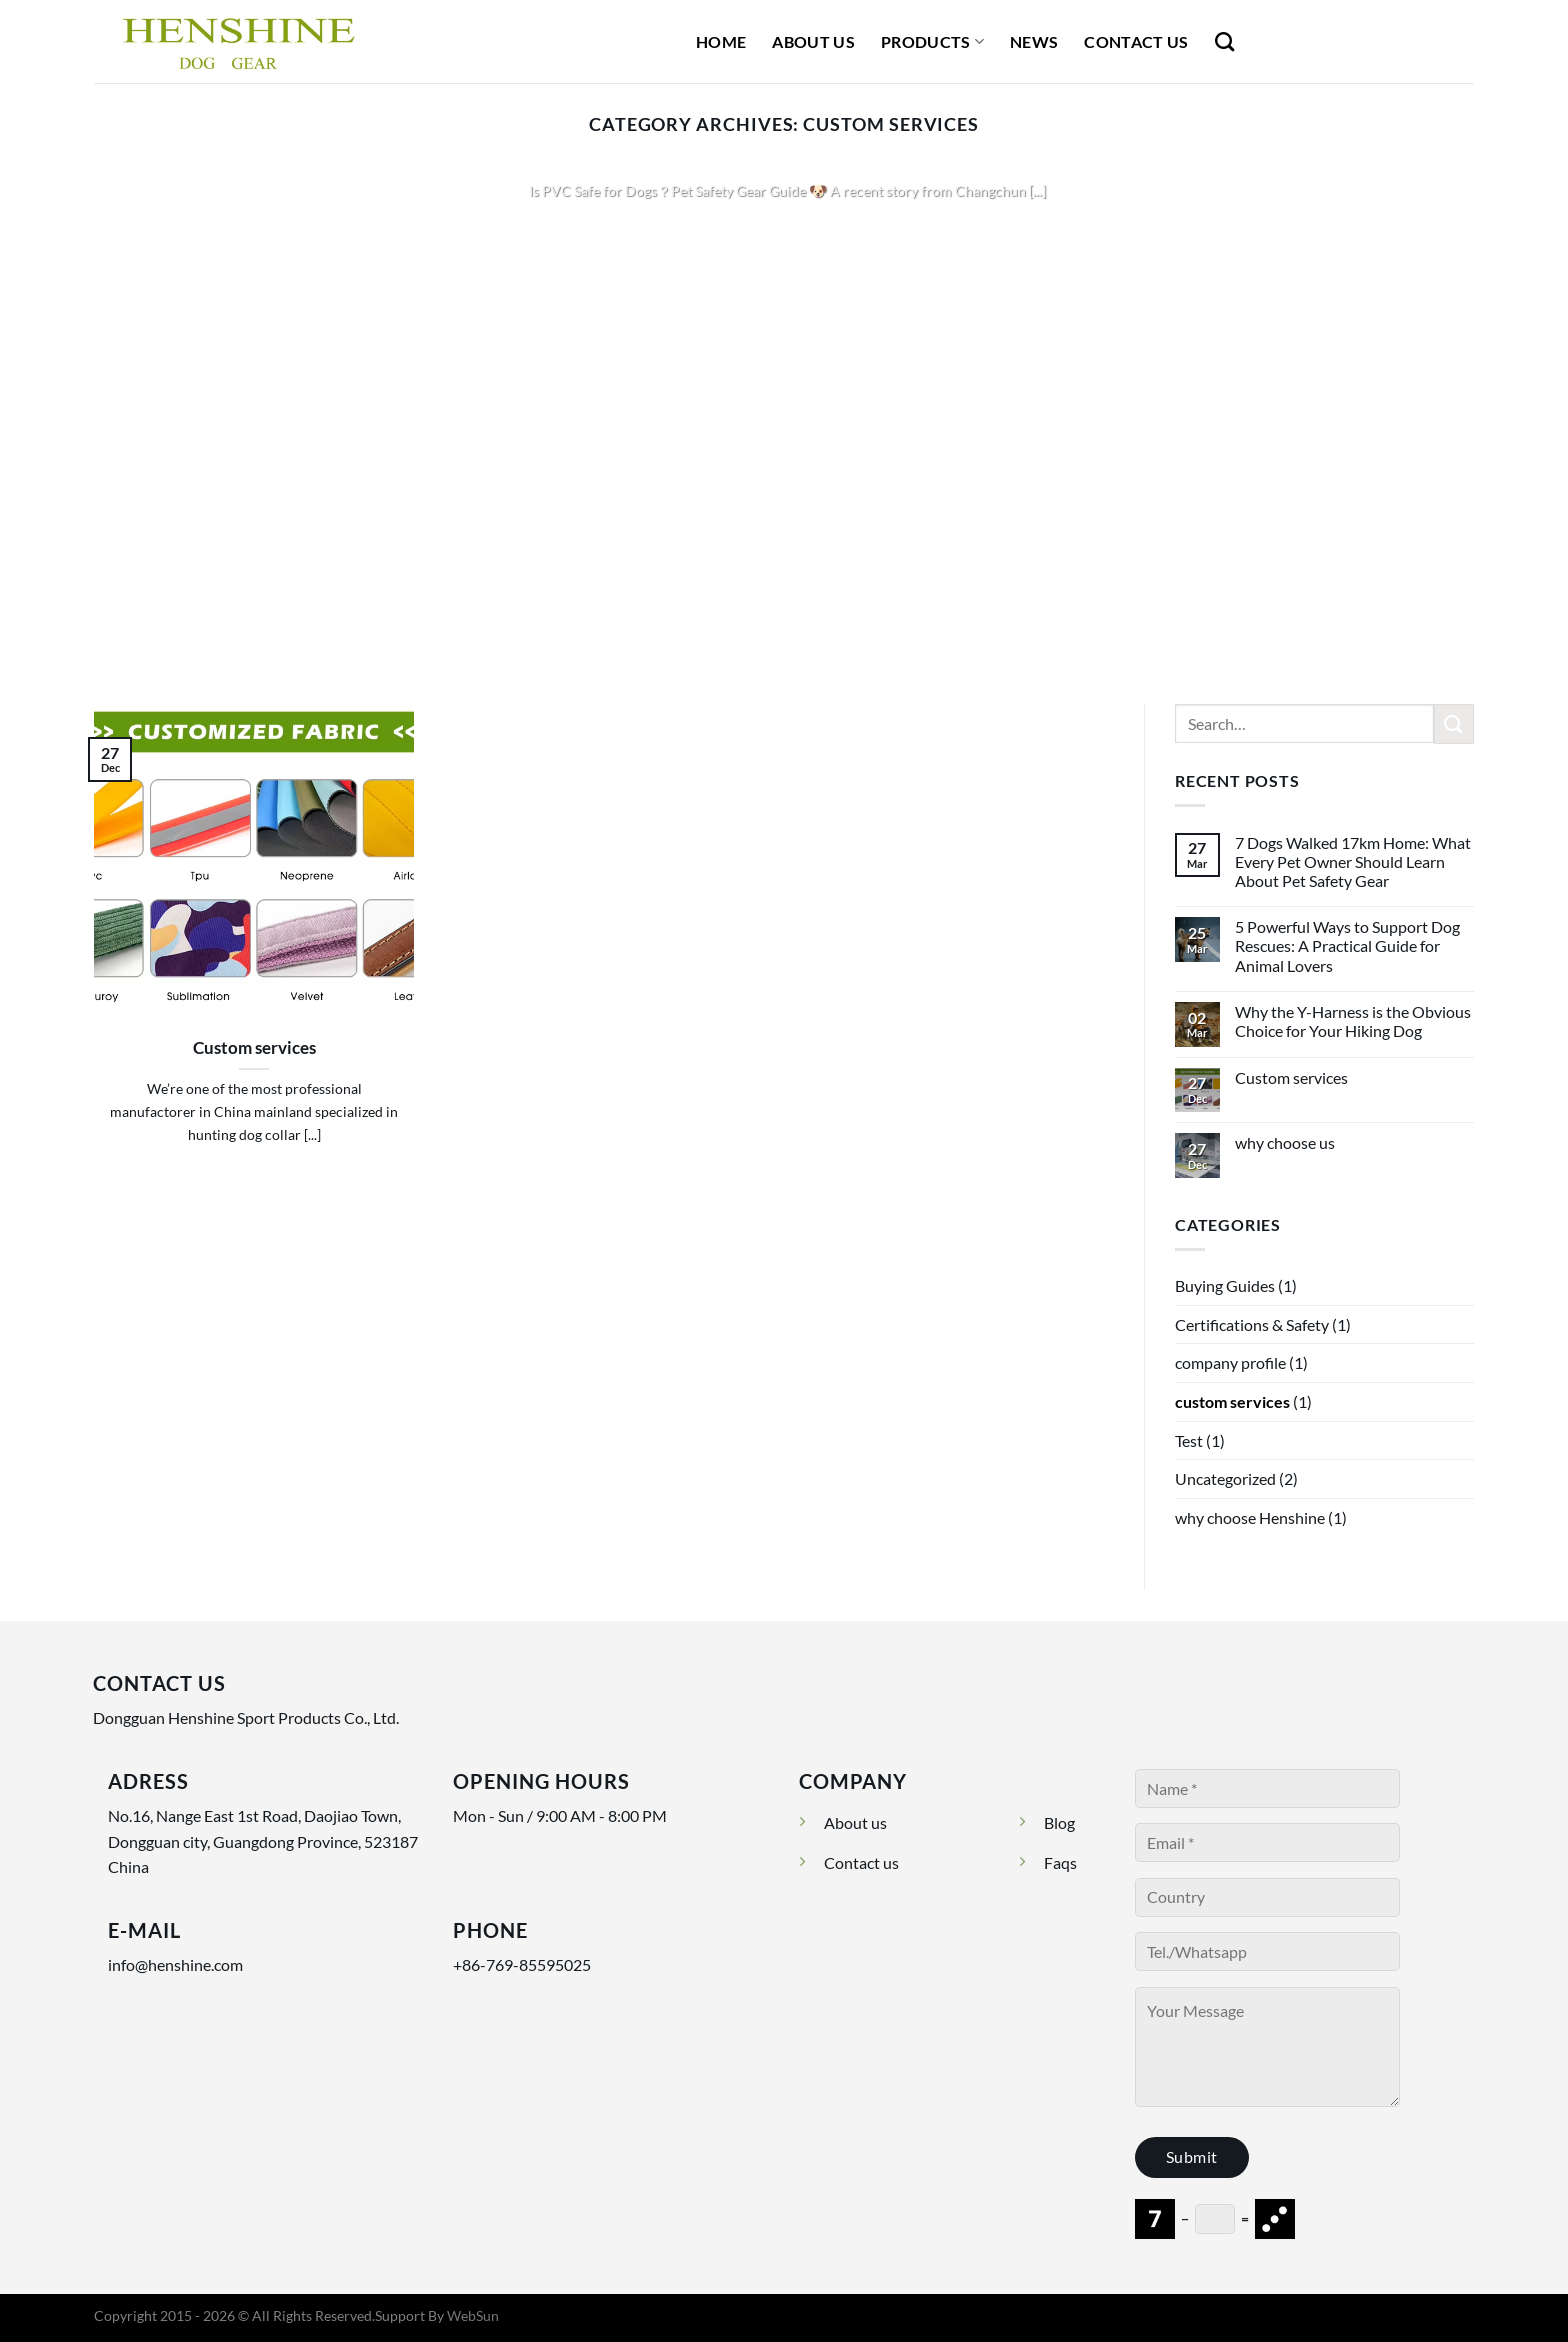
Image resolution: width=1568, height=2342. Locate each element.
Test (1189, 1440)
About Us (813, 41)
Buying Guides (1225, 1285)
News (1034, 41)
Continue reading (784, 230)
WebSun (473, 2315)
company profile (1230, 1362)
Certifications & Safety (1252, 1324)
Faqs (1060, 1862)
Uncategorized (1225, 1478)
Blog (1059, 1822)
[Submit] (1454, 723)
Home (721, 41)
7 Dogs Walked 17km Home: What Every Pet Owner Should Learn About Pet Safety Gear (1353, 861)
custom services (1232, 1401)
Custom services (254, 1048)
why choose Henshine (1250, 1517)
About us (855, 1822)
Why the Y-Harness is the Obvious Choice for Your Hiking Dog (1353, 1021)
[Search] (1224, 41)
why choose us (1285, 1142)
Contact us (861, 1862)
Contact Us (1136, 41)
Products (932, 41)
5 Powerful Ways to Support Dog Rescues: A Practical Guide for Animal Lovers (1347, 945)
